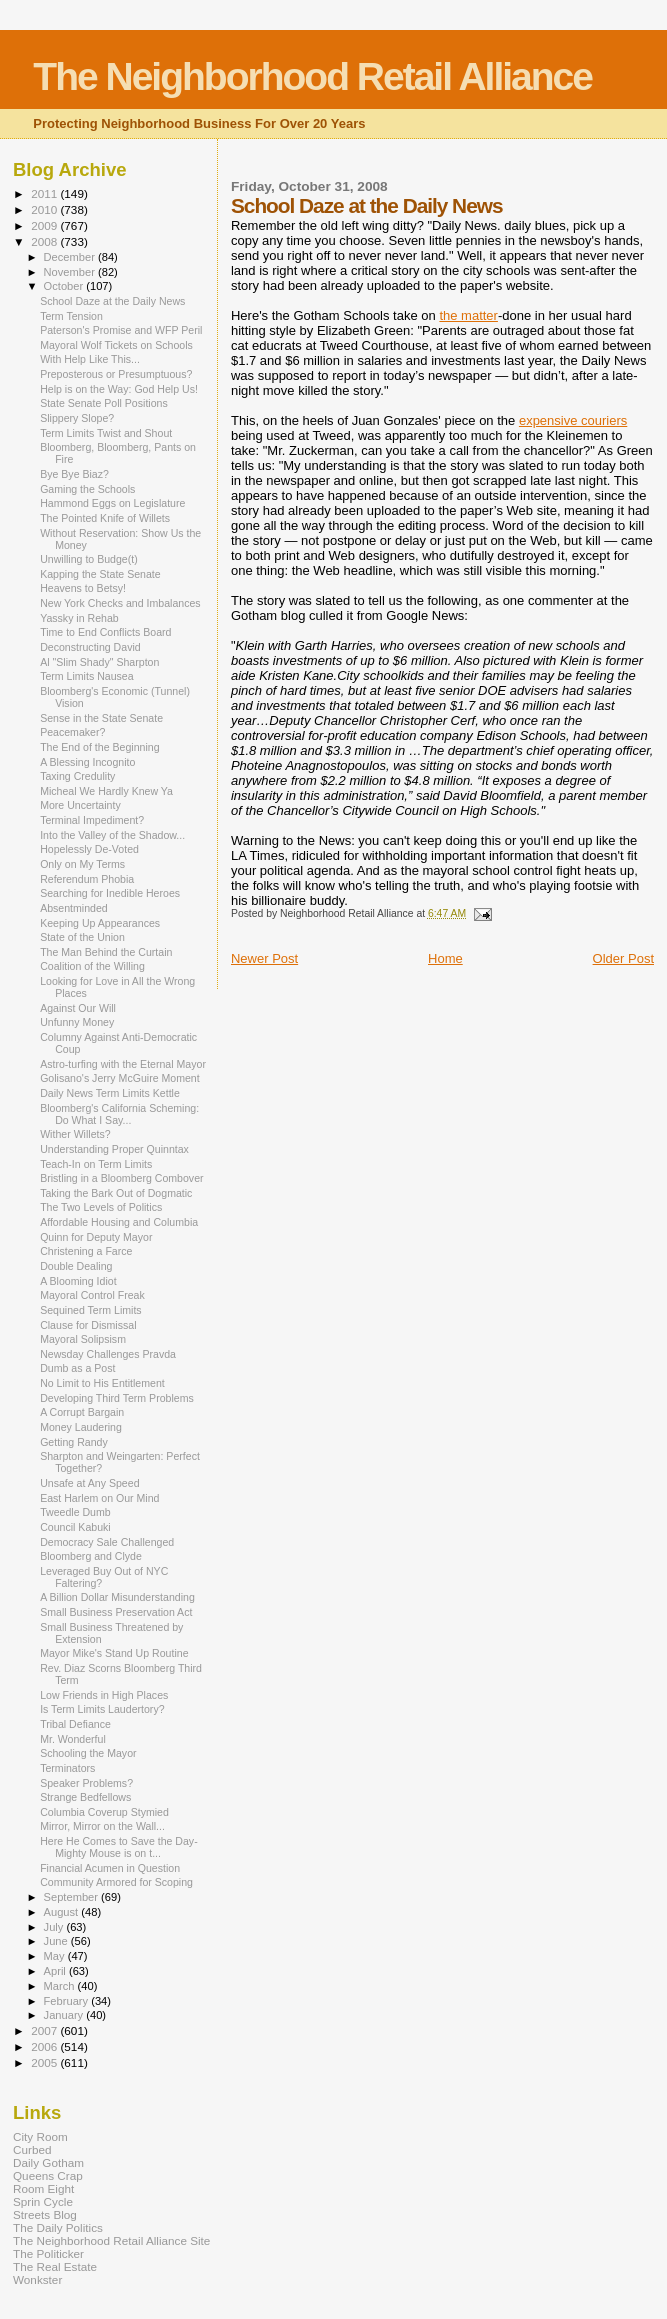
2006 (45, 2046)
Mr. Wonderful (73, 1739)
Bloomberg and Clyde (91, 1556)
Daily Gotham (48, 2162)
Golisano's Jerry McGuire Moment (120, 1078)
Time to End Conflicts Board (105, 632)
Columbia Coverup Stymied (104, 1812)
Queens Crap (48, 2175)
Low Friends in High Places (104, 1695)
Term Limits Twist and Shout (106, 433)
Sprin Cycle (43, 2201)
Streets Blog (45, 2214)
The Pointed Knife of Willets (105, 518)
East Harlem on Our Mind (99, 1498)
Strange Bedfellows (85, 1797)
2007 (45, 2030)
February (68, 2001)
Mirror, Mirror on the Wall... (102, 1826)
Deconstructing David (90, 647)
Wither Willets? (75, 1134)
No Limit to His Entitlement (102, 1383)
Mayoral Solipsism (83, 1339)
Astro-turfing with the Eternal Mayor (123, 1064)
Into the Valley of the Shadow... (112, 835)
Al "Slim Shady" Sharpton (99, 662)
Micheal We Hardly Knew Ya (106, 791)
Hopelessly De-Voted (89, 849)
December (71, 257)
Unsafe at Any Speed (89, 1483)
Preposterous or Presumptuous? (116, 374)
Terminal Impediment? (92, 820)
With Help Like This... (90, 359)
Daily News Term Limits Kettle (110, 1093)
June (57, 1941)
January (65, 2015)
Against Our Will (78, 1008)
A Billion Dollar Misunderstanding (117, 1597)
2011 (45, 193)
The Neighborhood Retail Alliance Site (111, 2240)
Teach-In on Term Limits (96, 1164)
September (73, 1897)
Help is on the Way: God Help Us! (119, 389)
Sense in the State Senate (101, 718)
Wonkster (37, 2279)
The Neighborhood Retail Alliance (312, 76)
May (56, 1956)
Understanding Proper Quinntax (114, 1149)
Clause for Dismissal (88, 1325)
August (63, 1912)
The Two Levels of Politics (101, 1207)
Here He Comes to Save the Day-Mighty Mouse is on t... (119, 1847)
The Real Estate (55, 2266)
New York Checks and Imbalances (120, 603)
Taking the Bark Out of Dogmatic (116, 1193)
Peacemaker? (72, 732)
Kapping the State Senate (100, 574)
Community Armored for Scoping (116, 1882)
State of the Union (82, 937)
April (56, 1971)
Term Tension (71, 316)
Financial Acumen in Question (110, 1868)
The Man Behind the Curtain (106, 952)
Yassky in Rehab (79, 618)
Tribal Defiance (75, 1724)
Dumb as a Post (77, 1368)
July (55, 1927)
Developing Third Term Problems (117, 1398)
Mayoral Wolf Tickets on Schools (116, 345)
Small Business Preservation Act (116, 1612)
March (61, 1986)
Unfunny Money (77, 1022)
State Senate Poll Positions (104, 403)
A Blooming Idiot (78, 1281)
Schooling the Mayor (88, 1753)
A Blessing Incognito (87, 762)
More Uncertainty (80, 805)
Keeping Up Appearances (100, 923)
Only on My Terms (82, 864)
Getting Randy (74, 1442)
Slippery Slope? (77, 418)
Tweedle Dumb (75, 1512)
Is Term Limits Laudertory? (102, 1709)
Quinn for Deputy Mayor (96, 1237)
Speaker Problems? (86, 1783)
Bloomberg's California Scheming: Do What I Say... (119, 1114)
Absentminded (74, 908)
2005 (45, 2062)
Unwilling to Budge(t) (89, 559)
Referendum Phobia (87, 879)
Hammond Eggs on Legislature (112, 503)
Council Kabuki (75, 1527)
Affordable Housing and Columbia (119, 1222)
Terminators (67, 1768)
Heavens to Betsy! (83, 588)
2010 (45, 209)
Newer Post (264, 958)
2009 (45, 225)
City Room (40, 2136)
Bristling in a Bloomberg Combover (121, 1178)
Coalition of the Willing (92, 966)
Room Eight (43, 2188)
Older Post (623, 958)
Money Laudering (81, 1427)
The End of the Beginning (99, 747)
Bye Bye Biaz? (74, 474)
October (65, 286)
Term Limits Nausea (86, 676)
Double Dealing (76, 1266)
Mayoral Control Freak (92, 1295)
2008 (45, 241)
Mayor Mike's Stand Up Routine (114, 1653)
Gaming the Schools (87, 489)
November (71, 272)
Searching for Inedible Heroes (110, 893)
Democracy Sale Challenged (107, 1542)
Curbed (32, 2149)
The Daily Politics (58, 2227)
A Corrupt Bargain (82, 1412)
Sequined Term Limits (91, 1310)
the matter (468, 315)
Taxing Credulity (77, 776)
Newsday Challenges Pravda (108, 1354)
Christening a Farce (86, 1251)
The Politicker (48, 2253)
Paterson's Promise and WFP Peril (121, 330)
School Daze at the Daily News (112, 301)
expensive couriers (573, 420)
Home (445, 958)
